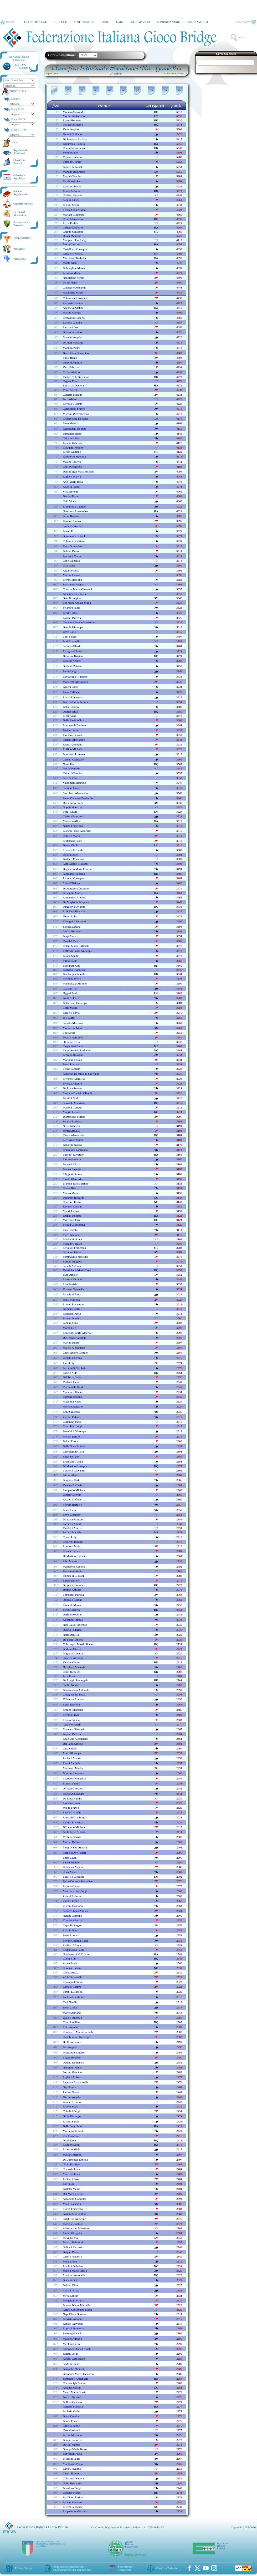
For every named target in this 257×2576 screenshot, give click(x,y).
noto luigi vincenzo (75, 1624)
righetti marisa (72, 476)
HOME (7, 22)
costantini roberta (74, 317)
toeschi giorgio (72, 161)
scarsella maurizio (74, 1103)
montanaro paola (73, 2463)
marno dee (69, 1327)
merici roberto (72, 931)
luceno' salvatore (73, 1154)
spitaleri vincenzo (73, 526)
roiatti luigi (70, 2353)
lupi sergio (69, 636)
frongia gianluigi (73, 2223)
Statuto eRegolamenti (20, 193)
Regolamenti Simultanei (20, 152)
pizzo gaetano (71, 1234)
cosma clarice (71, 1551)
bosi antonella (71, 641)
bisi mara (68, 1017)
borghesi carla (71, 1479)
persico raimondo (73, 2242)
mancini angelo (72, 337)
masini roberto (72, 461)
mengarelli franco (73, 2300)
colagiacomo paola (74, 1694)
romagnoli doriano (74, 725)
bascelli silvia (71, 1012)
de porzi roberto (73, 1639)
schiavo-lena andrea (75, 1910)
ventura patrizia (72, 1836)
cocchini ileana (72, 1202)
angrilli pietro (71, 486)
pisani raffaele (71, 1763)
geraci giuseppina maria (77, 2309)
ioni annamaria (72, 1159)
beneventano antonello (76, 1690)
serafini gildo (71, 1098)
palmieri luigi (71, 2144)
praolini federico (73, 2266)
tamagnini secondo (74, 921)
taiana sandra (71, 955)
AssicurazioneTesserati (20, 224)
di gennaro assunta (74, 1337)
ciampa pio (69, 1958)
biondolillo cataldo (74, 506)
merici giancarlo (73, 1406)
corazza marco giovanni (77, 589)
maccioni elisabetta (74, 258)
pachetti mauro (72, 1758)
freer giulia (70, 2007)
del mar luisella (73, 2193)
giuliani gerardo (73, 195)
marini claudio (72, 176)
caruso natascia (72, 2256)
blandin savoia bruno (76, 1183)
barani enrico (71, 1580)
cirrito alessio (71, 372)
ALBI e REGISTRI (84, 22)
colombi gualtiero (74, 541)
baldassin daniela (73, 385)
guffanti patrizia (72, 666)
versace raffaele (72, 1485)
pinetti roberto (71, 2473)
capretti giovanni (73, 1657)
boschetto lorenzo (74, 754)
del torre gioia (72, 1377)
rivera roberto (72, 120)
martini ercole (71, 574)
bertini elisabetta (73, 1709)
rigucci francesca (73, 2328)
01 (54, 90)
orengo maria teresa (75, 2449)
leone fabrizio (71, 1068)
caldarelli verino (73, 253)
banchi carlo (70, 686)
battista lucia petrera (75, 702)
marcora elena (71, 1219)
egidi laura (69, 1857)
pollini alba (70, 1474)
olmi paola (69, 2140)
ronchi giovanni (73, 2323)
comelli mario (71, 835)
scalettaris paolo (72, 840)
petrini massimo (72, 2434)
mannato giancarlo (74, 1729)
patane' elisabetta (73, 2502)
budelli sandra (71, 1783)
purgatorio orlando (74, 906)
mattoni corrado (72, 1107)
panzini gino (70, 1322)
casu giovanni (71, 2430)
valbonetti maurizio (74, 782)
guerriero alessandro (75, 511)
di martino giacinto (74, 1556)
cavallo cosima (72, 1986)
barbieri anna (71, 730)
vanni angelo (71, 129)
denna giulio (71, 845)
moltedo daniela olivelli (77, 1093)
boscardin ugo (71, 965)
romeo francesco (73, 1304)
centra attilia (71, 1972)
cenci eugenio (71, 560)
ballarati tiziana (72, 1144)
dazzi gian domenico (76, 353)
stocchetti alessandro (75, 793)
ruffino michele (72, 749)
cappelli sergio (72, 1925)
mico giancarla (72, 2203)
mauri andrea (71, 1211)
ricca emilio (70, 223)
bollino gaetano (72, 2402)
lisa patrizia (70, 1284)
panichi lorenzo (72, 1357)
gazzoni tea (70, 988)
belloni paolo (71, 551)
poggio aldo (70, 1372)
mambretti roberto (74, 1566)
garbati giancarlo (73, 759)
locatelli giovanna (74, 1470)
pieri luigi (69, 1363)
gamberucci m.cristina (76, 1954)
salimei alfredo (72, 646)
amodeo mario (72, 273)
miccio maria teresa (75, 2270)
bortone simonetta (74, 1773)
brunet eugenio (72, 1318)
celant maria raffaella (76, 945)
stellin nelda (70, 1685)
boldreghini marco (74, 268)
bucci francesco (72, 2017)
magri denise (71, 1111)
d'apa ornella (71, 2416)
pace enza (69, 1676)
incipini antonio (72, 362)
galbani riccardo (73, 2247)
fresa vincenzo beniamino (78, 798)
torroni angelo (71, 2097)
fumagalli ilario (72, 433)
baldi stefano (71, 1456)
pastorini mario (72, 556)
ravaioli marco (72, 1605)
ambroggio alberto (74, 1831)
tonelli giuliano (72, 134)
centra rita (69, 1188)
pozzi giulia (70, 811)
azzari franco (71, 570)
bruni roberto (71, 516)
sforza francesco (73, 2208)
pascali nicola (71, 2290)
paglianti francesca (74, 969)
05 (109, 90)
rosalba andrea (72, 660)
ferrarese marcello (74, 1078)
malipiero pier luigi (74, 240)
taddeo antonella (73, 166)
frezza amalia (71, 1130)
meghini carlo (71, 2343)
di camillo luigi (73, 802)
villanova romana (73, 1699)
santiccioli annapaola (75, 2378)
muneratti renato (73, 1392)
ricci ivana (69, 715)
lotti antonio (71, 2026)
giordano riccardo (74, 873)
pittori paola (70, 960)
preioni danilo (71, 1436)
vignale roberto (72, 156)
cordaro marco (72, 2492)
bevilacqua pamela (74, 974)
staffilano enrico (73, 2497)
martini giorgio (72, 312)
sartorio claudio (72, 322)
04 (95, 90)
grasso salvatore (73, 332)
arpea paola (70, 1963)
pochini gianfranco (74, 1996)
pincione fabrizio (73, 735)
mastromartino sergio (75, 1891)
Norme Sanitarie (22, 237)
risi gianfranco (72, 2135)
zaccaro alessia (72, 1812)
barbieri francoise (73, 859)
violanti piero (71, 1382)
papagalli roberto (73, 447)
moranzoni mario (73, 1028)
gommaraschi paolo (74, 536)
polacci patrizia (72, 617)
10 (179, 90)
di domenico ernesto (75, 2159)
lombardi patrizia (73, 1594)
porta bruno (70, 2261)
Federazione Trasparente (125, 2568)
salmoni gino (71, 787)
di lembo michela (74, 1827)
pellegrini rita (71, 1164)
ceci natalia (70, 2002)
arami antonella (72, 744)
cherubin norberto (74, 148)
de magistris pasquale (76, 902)
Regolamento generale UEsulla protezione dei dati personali (72, 2568)
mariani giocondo (73, 214)
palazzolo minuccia (74, 1778)
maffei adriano (72, 2012)
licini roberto (71, 1609)
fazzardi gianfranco (74, 1817)
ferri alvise (69, 399)
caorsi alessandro (73, 1135)
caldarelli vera (71, 438)
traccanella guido (73, 1387)
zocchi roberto (72, 1896)
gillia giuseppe (72, 2116)
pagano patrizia (72, 1733)
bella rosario (71, 706)
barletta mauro (71, 2188)
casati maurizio (72, 1724)
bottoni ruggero (72, 1261)
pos (55, 105)
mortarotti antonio (74, 116)
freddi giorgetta (72, 2233)
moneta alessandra (74, 111)
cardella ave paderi (74, 1852)
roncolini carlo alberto (77, 1332)
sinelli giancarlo (73, 1179)
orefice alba (70, 711)
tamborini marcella (74, 456)
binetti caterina (72, 1494)
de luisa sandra (72, 1798)
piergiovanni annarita (75, 1847)
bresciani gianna (73, 1461)
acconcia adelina (73, 307)
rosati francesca (73, 697)
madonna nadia (72, 1401)
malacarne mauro (73, 292)
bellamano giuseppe (75, 1002)
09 (165, 90)
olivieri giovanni (73, 1788)
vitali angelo (70, 389)
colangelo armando (74, 287)
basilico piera (71, 997)
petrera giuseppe (73, 2506)
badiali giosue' (72, 2397)
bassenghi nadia (72, 2333)
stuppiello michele (74, 1490)
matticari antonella (74, 2275)
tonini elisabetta (73, 1991)
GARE (120, 22)
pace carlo (69, 565)
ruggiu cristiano (73, 1905)
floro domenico (72, 546)
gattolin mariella (73, 2406)
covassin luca (71, 2169)
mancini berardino (74, 171)
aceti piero (69, 1509)
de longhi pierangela (75, 1680)
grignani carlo (71, 1308)
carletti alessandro (74, 739)
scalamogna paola (73, 1949)
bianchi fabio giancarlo (77, 830)
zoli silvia (69, 1032)
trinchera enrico (72, 1920)
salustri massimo (73, 1023)
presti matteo (70, 854)
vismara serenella (73, 1289)
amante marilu (72, 2387)
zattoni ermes (71, 1900)
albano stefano (72, 1499)
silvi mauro (70, 1561)
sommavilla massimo (75, 1256)
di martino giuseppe (75, 1466)
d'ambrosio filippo (74, 1116)
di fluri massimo (73, 342)
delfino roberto (72, 1614)
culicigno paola (72, 1421)
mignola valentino (73, 1653)
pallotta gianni (71, 1886)
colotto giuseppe (73, 231)
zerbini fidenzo (72, 1417)
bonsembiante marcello (76, 2305)
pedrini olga (70, 612)
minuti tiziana (71, 883)
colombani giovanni (75, 298)
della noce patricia (74, 1446)
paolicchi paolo (72, 1313)
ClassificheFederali (19, 162)
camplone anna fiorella (77, 2348)
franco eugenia (72, 1169)
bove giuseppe (72, 1514)
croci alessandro (73, 219)
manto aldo (70, 262)
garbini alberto (72, 1648)
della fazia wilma (73, 720)
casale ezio (69, 1748)
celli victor (69, 501)
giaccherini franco (74, 408)
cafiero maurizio (73, 227)
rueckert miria (71, 1546)
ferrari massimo (72, 579)
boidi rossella (71, 1704)
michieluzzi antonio (75, 983)
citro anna (69, 1871)
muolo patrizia (71, 768)
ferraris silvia (71, 1714)
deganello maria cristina (77, 869)
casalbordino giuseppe (76, 2036)
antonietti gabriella (74, 2198)
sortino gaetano (72, 2072)
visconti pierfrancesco (76, 413)
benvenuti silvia (72, 1571)
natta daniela (71, 1634)
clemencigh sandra (74, 2383)
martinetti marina (73, 1768)
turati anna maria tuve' (77, 1270)
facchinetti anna (73, 181)
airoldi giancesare (74, 2358)
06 (123, 90)
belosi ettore (70, 1441)
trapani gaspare (72, 1243)
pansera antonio (72, 1279)
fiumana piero (71, 1802)
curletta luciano (72, 394)
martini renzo (71, 1342)
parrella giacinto (73, 403)
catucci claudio (72, 773)
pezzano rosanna (73, 1054)
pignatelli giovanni (74, 1575)
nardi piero (69, 764)
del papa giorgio (73, 1743)
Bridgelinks (19, 258)
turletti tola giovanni (76, 377)
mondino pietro (72, 978)
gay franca (69, 2087)
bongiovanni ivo (72, 2439)
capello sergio (71, 2425)
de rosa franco (72, 2041)
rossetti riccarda (73, 850)
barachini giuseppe (74, 1431)
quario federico (72, 1629)
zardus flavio (71, 2092)
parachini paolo (72, 1294)
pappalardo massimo (75, 2511)
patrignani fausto (73, 651)
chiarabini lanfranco (75, 1149)
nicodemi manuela (74, 1667)
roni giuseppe (71, 1411)
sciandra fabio (71, 607)
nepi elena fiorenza (74, 2314)
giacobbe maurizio (74, 2368)
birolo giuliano (72, 451)
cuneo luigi (70, 1537)
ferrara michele (72, 1532)
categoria (155, 105)
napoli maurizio (72, 807)
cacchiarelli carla (73, 1451)
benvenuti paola (72, 2453)
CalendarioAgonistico (19, 177)
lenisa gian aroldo (74, 209)
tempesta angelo (73, 1866)
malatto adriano (72, 2338)
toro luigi (69, 2183)
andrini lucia (71, 2363)
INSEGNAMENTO (197, 22)
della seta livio (72, 2126)
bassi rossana (71, 1935)
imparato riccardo (73, 1197)
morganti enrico (72, 1059)
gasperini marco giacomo (78, 2373)
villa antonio (71, 491)
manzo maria (71, 1193)
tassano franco (72, 521)
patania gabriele (72, 443)
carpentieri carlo (73, 1046)
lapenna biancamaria (75, 2082)
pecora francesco (73, 1037)
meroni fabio (71, 1842)
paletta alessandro (73, 1793)
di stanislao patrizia (74, 139)
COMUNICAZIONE (168, 22)
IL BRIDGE (60, 22)
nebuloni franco (72, 2067)
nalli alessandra (72, 2483)
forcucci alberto (72, 1523)
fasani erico (70, 531)
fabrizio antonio (73, 2318)
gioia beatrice (71, 2164)
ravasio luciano (72, 1206)
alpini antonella (72, 1977)
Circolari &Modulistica (19, 214)
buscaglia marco (73, 892)
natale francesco (73, 825)
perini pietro (70, 282)
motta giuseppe (72, 2154)
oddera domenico (73, 2062)
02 (68, 90)
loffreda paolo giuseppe (77, 950)
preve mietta (70, 2237)
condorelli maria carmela (78, 2031)
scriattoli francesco (74, 1247)
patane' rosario (72, 2101)
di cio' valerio (71, 2444)
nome (104, 105)
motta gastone (71, 244)
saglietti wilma (72, 1945)
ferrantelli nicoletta (74, 1368)
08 (151, 90)
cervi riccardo (71, 1671)
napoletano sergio (73, 277)
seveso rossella (72, 1121)
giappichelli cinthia (74, 2213)
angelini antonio (73, 1619)
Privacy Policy (23, 2568)
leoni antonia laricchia (77, 1050)
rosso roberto (71, 191)
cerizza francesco (73, 816)
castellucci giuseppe (75, 249)
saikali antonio (72, 1265)
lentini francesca (73, 1822)
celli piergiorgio (72, 466)
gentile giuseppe (73, 627)
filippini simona (72, 1174)
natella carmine (72, 1915)
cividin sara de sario (75, 418)
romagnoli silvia (73, 1981)
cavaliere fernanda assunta (79, 622)
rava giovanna (72, 2468)
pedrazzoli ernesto (74, 2052)
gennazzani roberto (74, 428)
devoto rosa (70, 496)
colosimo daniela (73, 2478)
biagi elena (69, 936)
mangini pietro (71, 347)
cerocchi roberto (73, 1541)
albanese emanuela (74, 593)
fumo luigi (69, 671)
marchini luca (71, 2174)
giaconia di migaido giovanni (81, 1073)
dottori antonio (72, 1589)
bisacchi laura (71, 2458)
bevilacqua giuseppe (75, 676)
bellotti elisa (70, 2285)
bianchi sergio (71, 2279)
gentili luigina (72, 598)
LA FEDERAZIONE (35, 22)
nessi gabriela (71, 1125)
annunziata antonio (74, 897)
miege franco (71, 1807)
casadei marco (71, 941)
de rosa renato (72, 1088)
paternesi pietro (72, 186)
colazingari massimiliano (78, 1644)
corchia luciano (72, 1968)
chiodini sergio (72, 2111)
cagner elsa (70, 381)
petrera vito (70, 777)
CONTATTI (246, 22)
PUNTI (105, 22)
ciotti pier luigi (72, 1426)
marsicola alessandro (75, 681)
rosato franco (71, 1720)
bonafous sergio (72, 2488)
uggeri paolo (70, 993)
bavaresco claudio (74, 143)
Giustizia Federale (23, 203)
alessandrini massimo (76, 2228)
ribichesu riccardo (74, 911)
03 (81, 90)
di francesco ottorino (76, 888)
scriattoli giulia (72, 1252)
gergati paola (71, 2252)
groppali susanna (73, 1585)
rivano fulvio (71, 2121)
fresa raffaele (71, 692)
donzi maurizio (72, 235)
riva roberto (70, 1930)
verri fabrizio (71, 367)
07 (137, 90)
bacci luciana (71, 1064)
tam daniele (70, 1274)
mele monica (70, 423)
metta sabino (70, 2295)
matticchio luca (72, 1239)
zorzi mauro (70, 1007)
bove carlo (69, 631)
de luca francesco (74, 1519)
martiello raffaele (73, 2130)
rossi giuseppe (72, 1753)
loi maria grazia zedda (77, 602)
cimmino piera (71, 2022)
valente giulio (71, 1662)
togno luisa (70, 916)
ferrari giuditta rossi (75, 1940)
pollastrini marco (73, 124)
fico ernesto (70, 1229)
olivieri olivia (71, 1041)
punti (176, 105)
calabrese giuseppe (74, 2218)
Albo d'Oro (19, 248)
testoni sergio (71, 204)
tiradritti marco (72, 1528)
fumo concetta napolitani (78, 1881)
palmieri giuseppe (73, 878)
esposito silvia (71, 2149)
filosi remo (70, 357)
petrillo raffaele (72, 1504)
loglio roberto (72, 2057)
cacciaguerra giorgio (75, 1352)
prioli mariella (71, 1299)
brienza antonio (72, 1083)
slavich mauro (71, 926)
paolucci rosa (71, 2179)
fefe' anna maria (73, 1139)
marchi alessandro (74, 1347)
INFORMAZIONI (140, 22)
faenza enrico (71, 199)
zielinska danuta (73, 303)
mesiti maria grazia (74, 2392)
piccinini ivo (70, 327)
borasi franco (71, 2421)
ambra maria (71, 2106)
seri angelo (69, 2047)
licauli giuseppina (74, 1224)
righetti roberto (72, 2077)
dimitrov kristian (73, 656)
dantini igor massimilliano (78, 471)
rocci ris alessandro (75, 1738)
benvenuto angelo (73, 584)
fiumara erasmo (72, 1396)
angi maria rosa (73, 481)
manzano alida (72, 821)
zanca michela (71, 1862)
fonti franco (70, 152)
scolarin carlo (71, 2411)
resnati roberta (72, 1215)
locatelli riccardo (73, 1876)
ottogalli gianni (72, 1599)
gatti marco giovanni (75, 863)
